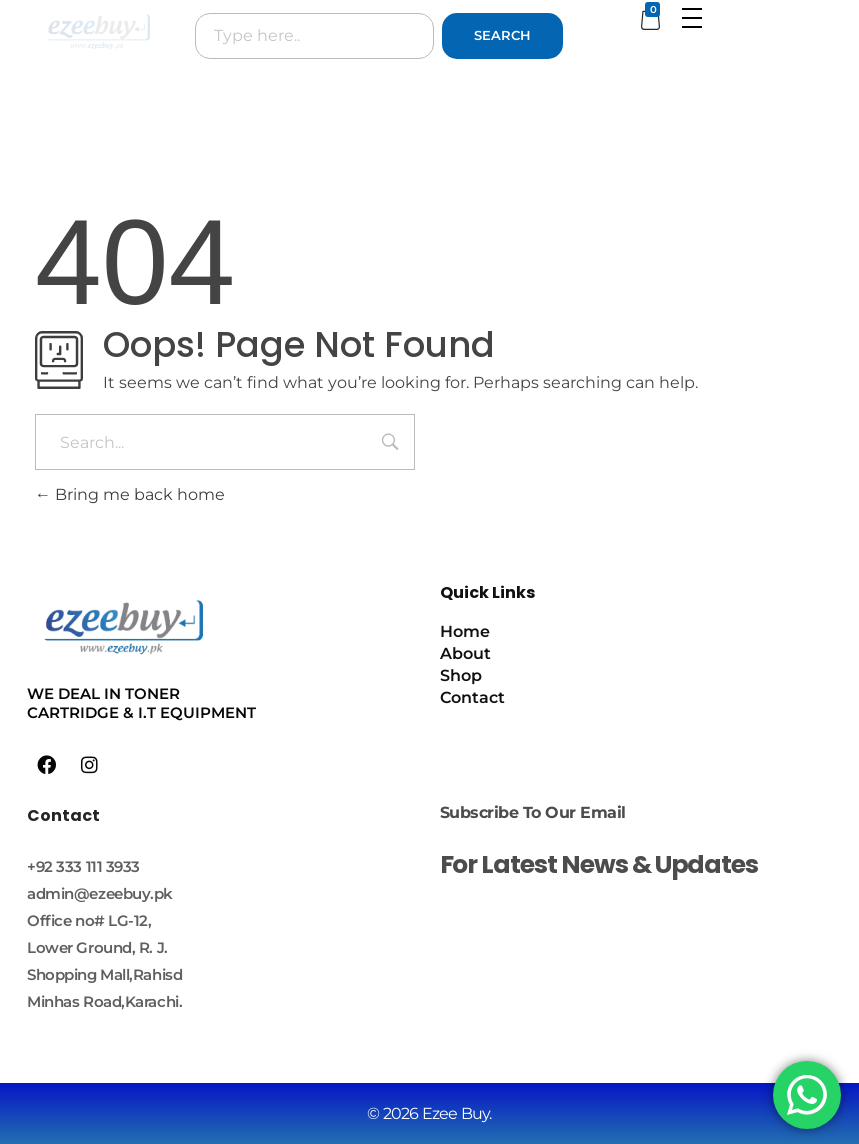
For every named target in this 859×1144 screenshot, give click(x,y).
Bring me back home (130, 494)
